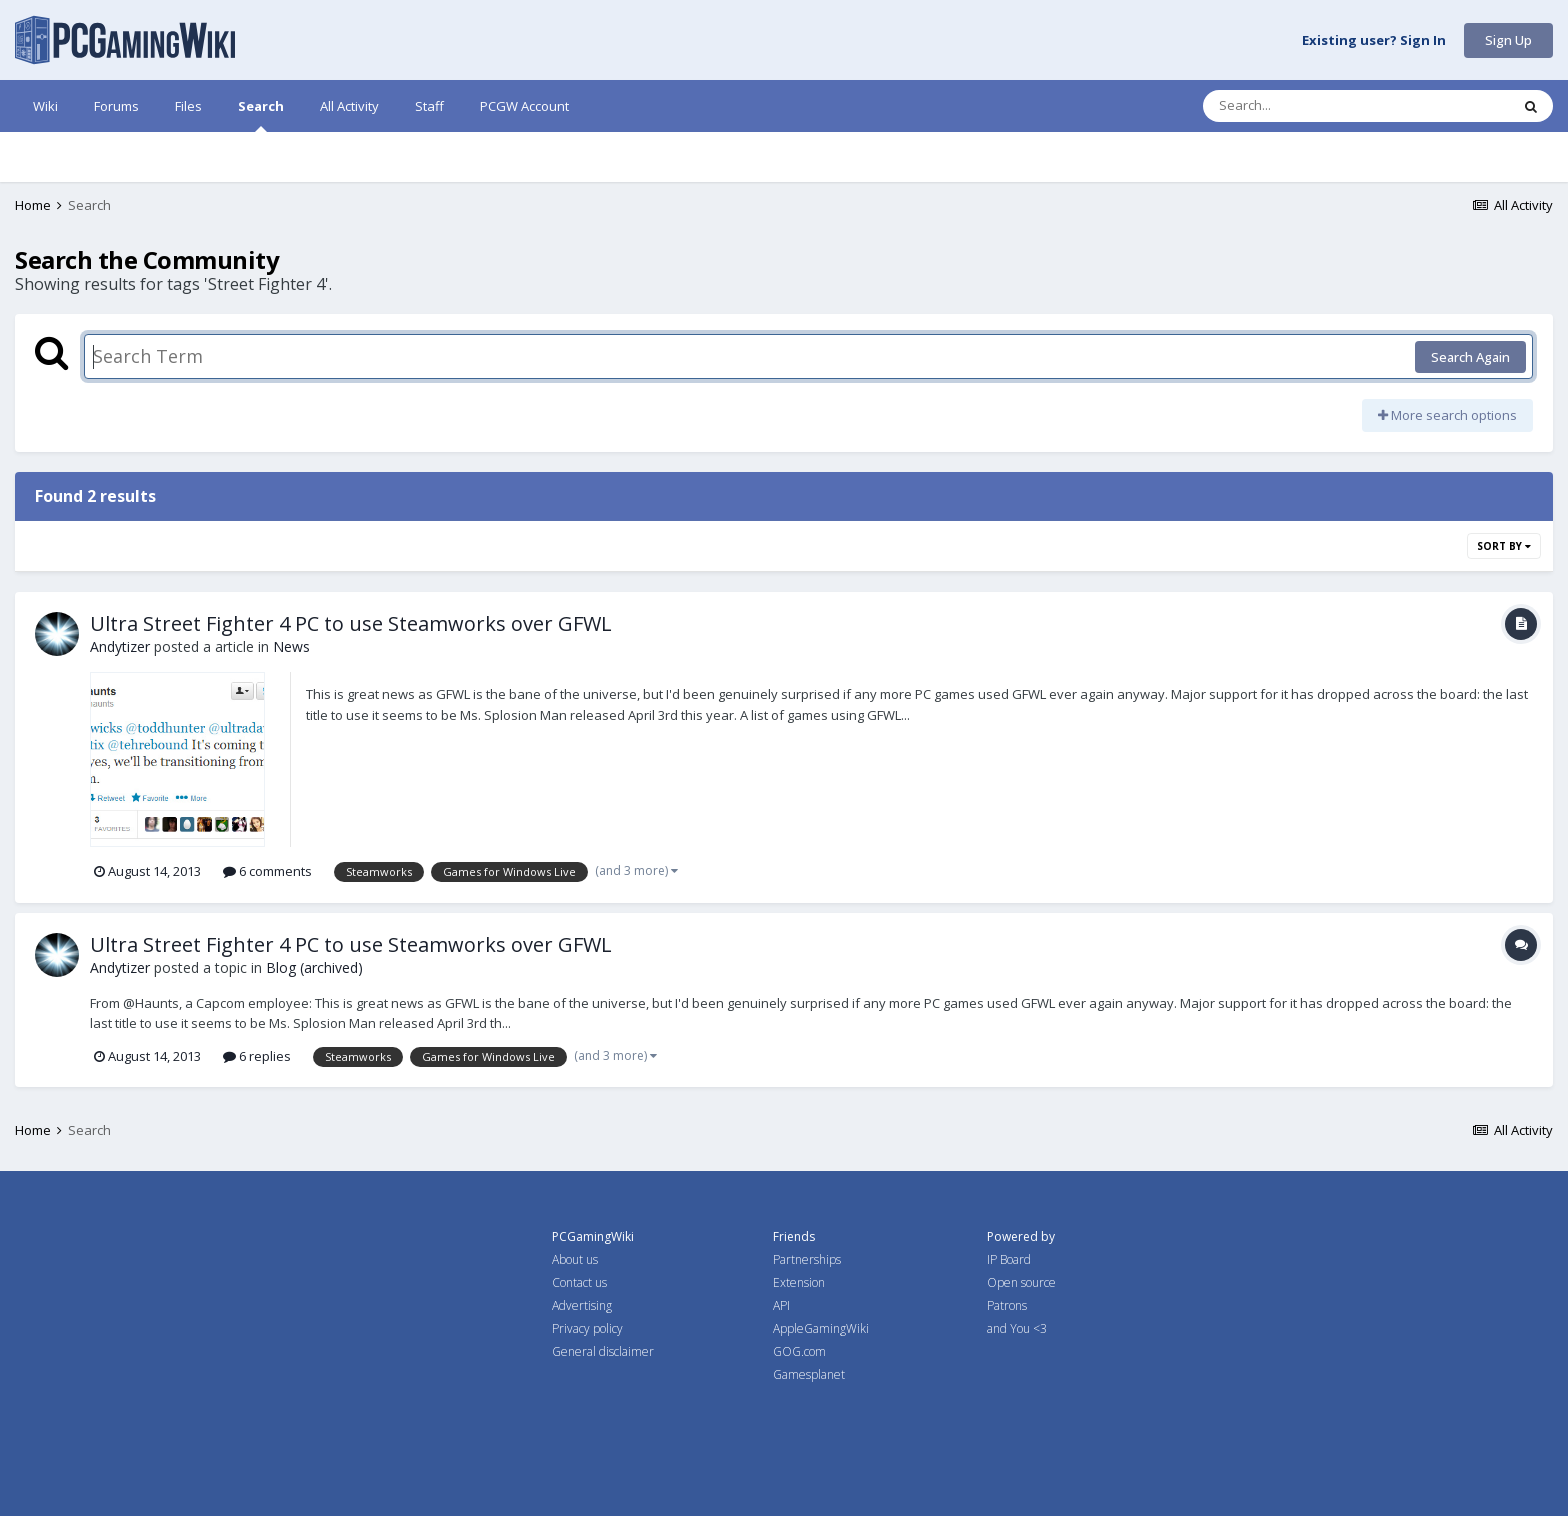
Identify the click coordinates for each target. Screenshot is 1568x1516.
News (291, 646)
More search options (1447, 415)
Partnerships (807, 1259)
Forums (116, 106)
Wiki (45, 106)
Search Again (1470, 357)
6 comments (267, 871)
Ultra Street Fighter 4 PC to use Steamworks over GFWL (351, 623)
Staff (429, 106)
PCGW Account (524, 106)
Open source (1021, 1282)
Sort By (1504, 546)
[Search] (1304, 106)
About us (575, 1259)
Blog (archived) (314, 967)
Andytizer (120, 646)
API (781, 1305)
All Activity (349, 106)
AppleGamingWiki (821, 1328)
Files (188, 106)
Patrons (1007, 1305)
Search (261, 114)
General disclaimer (603, 1351)
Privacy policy (587, 1328)
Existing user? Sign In (1374, 41)
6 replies (257, 1056)
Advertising (582, 1305)
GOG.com (799, 1351)
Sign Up (1508, 40)
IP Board (1009, 1259)
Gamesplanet (809, 1374)
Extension (799, 1282)
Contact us (579, 1282)
